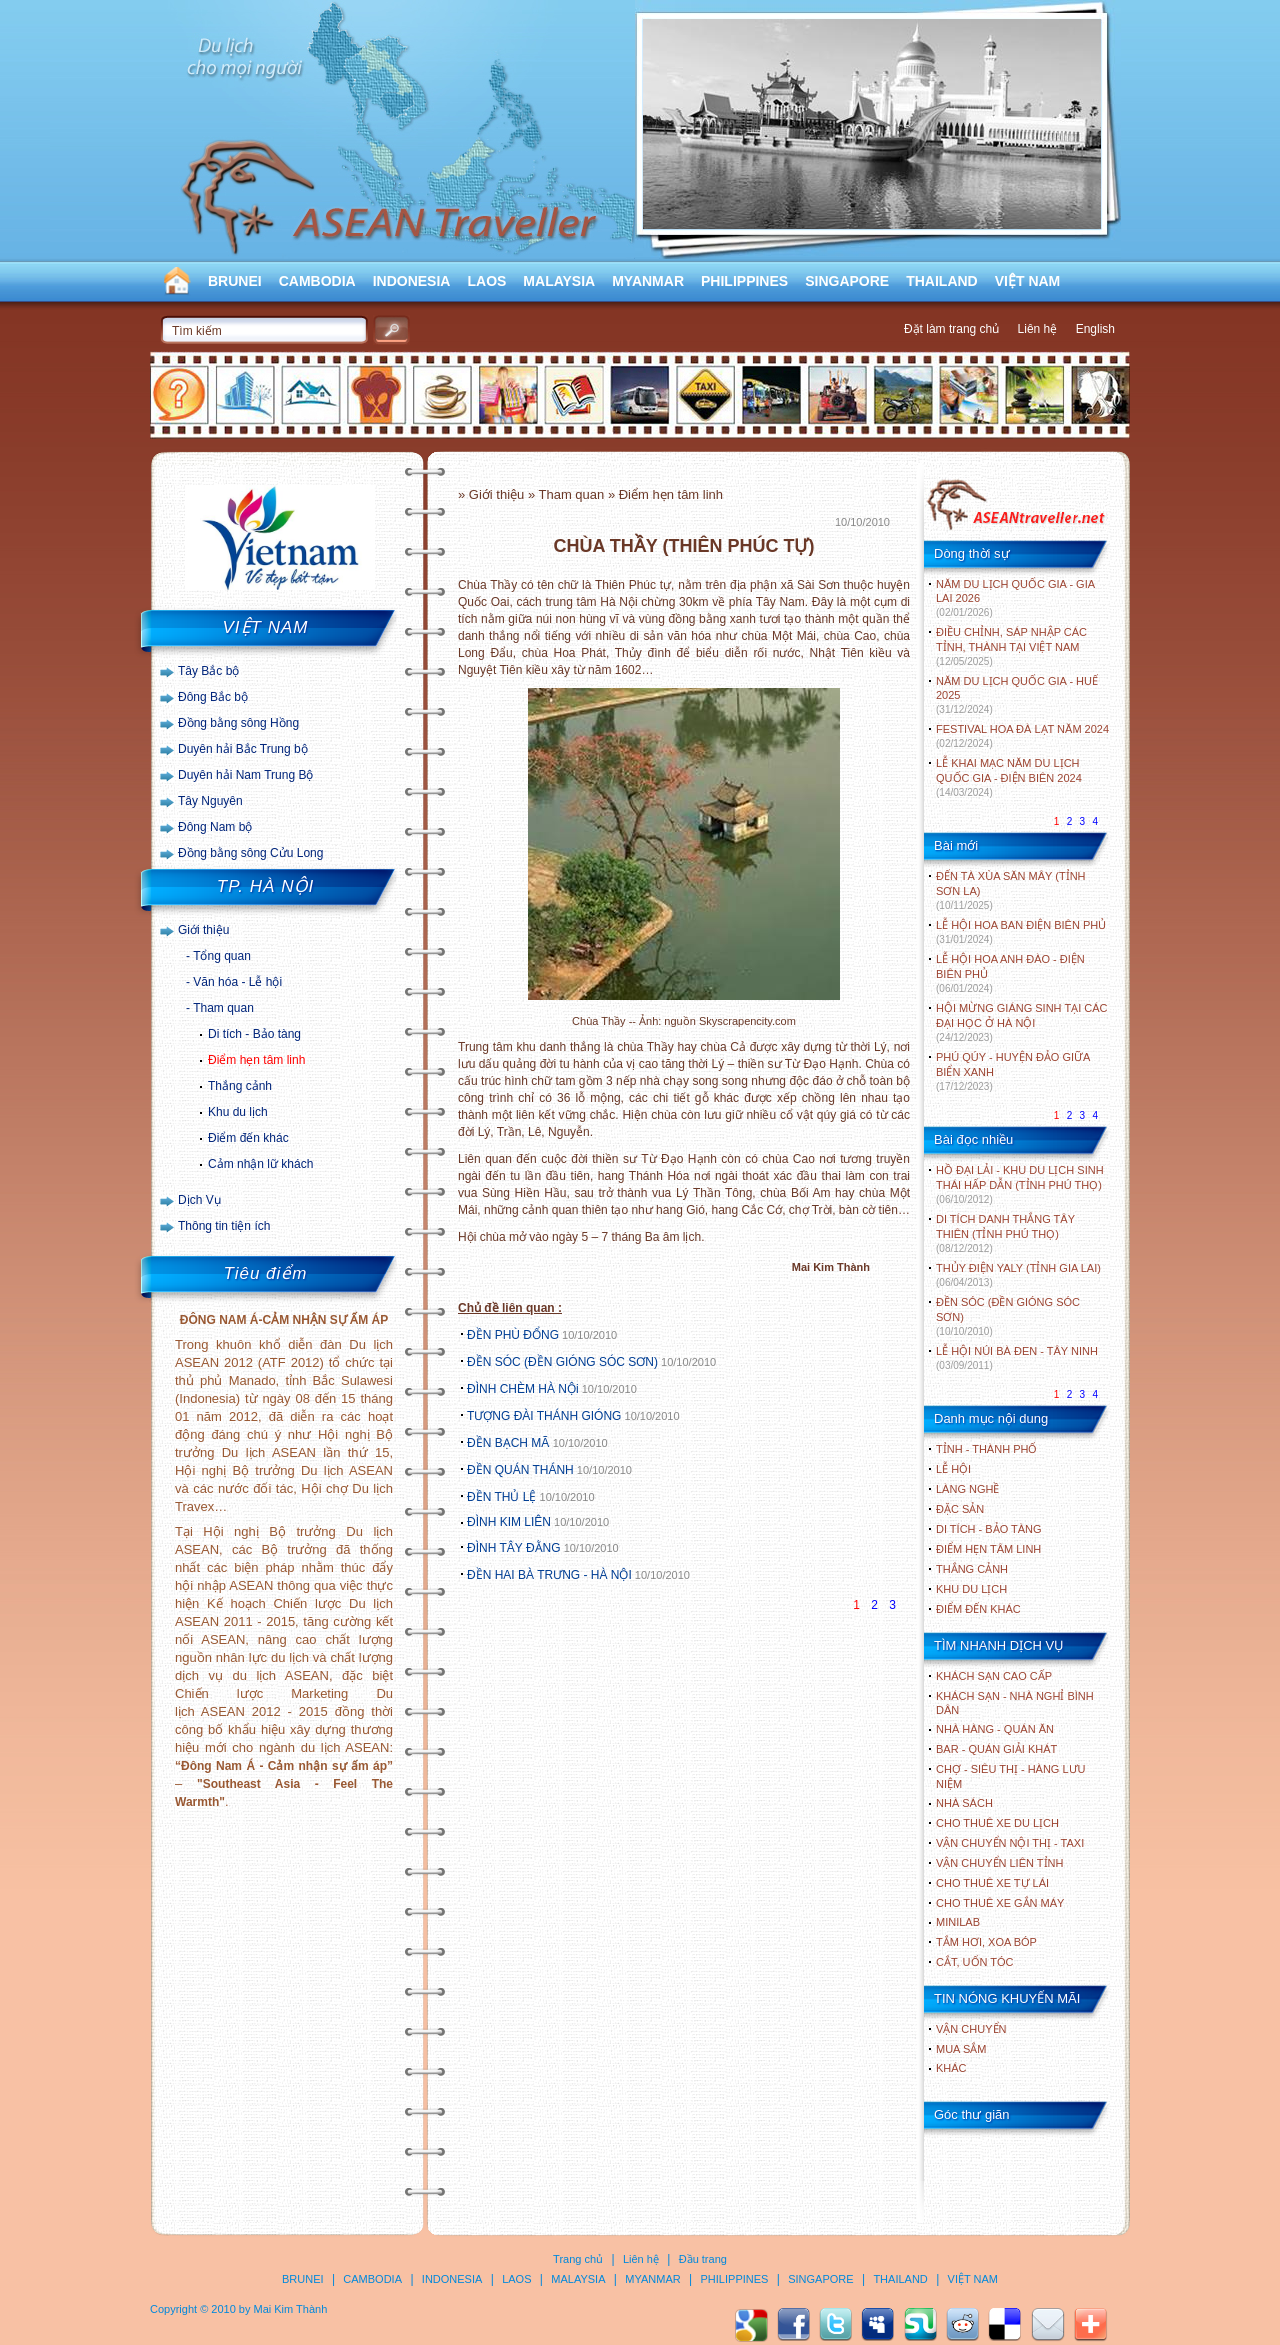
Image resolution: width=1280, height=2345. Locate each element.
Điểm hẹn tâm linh (256, 1060)
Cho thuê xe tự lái (992, 1883)
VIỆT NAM (1028, 281)
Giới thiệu (203, 930)
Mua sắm (961, 2049)
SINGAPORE (847, 281)
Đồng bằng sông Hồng (238, 723)
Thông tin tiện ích (224, 1226)
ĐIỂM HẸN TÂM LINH (988, 1549)
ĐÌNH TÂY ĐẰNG (514, 1548)
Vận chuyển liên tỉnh (999, 1863)
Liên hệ (1038, 329)
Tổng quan (222, 956)
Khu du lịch (238, 1112)
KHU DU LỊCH (971, 1589)
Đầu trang (703, 2259)
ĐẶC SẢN (960, 1509)
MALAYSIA (559, 281)
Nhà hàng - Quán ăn (995, 1729)
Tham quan (223, 1008)
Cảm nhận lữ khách (260, 1164)
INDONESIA (412, 281)
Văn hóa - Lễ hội (237, 982)
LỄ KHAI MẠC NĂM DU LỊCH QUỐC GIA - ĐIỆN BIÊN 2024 (1009, 777)
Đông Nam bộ (215, 827)
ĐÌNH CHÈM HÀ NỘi (523, 1389)
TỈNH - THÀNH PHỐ (986, 1449)
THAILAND (942, 281)
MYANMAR (648, 281)
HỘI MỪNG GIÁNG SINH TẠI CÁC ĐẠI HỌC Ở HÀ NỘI (1021, 1022)
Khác (951, 2068)
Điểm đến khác (248, 1138)
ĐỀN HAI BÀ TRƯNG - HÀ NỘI (549, 1575)
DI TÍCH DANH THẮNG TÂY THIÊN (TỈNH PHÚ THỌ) (1005, 1233)
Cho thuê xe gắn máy (1000, 1903)
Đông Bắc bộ (213, 697)
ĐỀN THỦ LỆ (501, 1497)
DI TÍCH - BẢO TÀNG (989, 1529)
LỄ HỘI (953, 1469)
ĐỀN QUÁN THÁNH (520, 1470)
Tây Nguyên (210, 801)
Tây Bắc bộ (208, 671)
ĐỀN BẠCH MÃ (510, 1443)
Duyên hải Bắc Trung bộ (243, 749)
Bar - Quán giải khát (996, 1749)
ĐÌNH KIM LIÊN (509, 1522)
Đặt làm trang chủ (951, 329)
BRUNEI (235, 281)
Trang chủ (578, 2259)
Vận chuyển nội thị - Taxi (1010, 1843)
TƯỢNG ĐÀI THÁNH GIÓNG (544, 1416)
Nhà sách (964, 1803)
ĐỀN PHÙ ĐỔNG (513, 1335)
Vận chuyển (971, 2029)
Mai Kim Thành (291, 2309)
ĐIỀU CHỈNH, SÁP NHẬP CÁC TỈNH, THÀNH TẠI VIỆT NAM (1011, 646)
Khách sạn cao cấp (994, 1676)
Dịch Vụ (199, 1200)
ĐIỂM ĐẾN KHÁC (978, 1609)
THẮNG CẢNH (972, 1569)
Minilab (958, 1922)
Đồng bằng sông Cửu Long (250, 853)
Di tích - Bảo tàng (254, 1034)
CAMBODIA (317, 281)
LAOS (486, 281)
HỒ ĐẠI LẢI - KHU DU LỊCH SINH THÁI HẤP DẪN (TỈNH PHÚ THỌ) (1020, 1184)
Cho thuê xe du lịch (997, 1823)
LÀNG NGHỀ (967, 1489)
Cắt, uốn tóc (975, 1962)
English (1095, 329)
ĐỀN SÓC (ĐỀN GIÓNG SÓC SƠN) (562, 1362)
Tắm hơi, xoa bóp (986, 1942)
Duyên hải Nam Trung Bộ (245, 775)
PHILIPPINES (744, 281)
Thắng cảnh (240, 1086)
